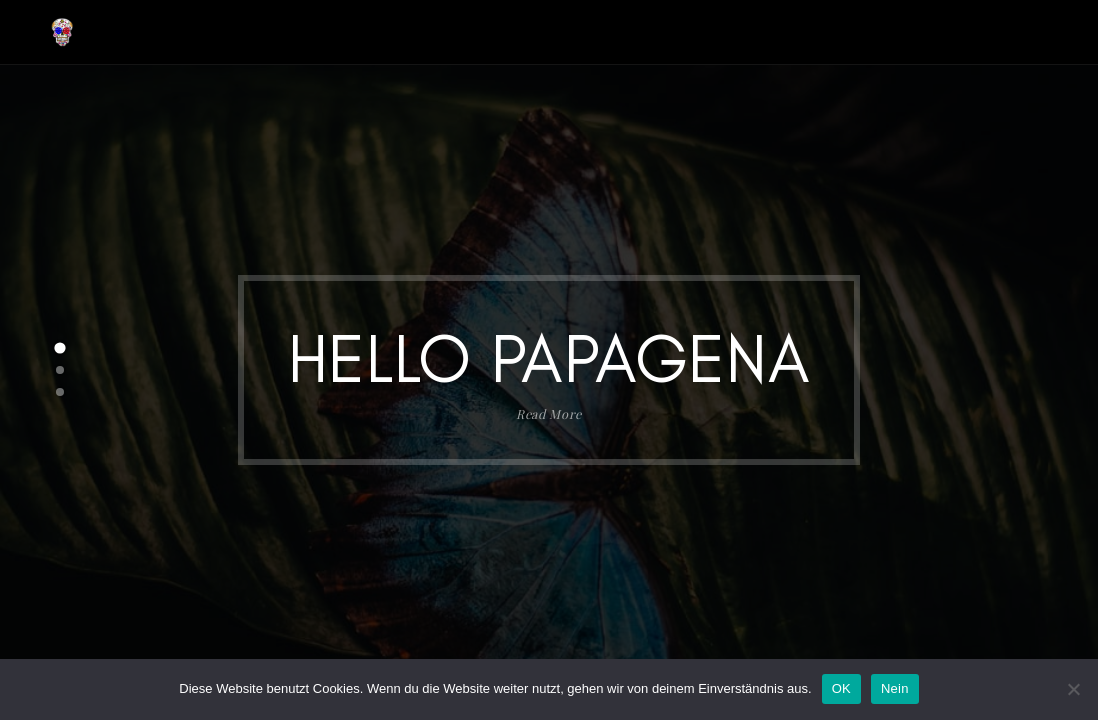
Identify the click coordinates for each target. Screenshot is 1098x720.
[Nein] (1073, 689)
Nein (895, 688)
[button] (60, 348)
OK (841, 688)
